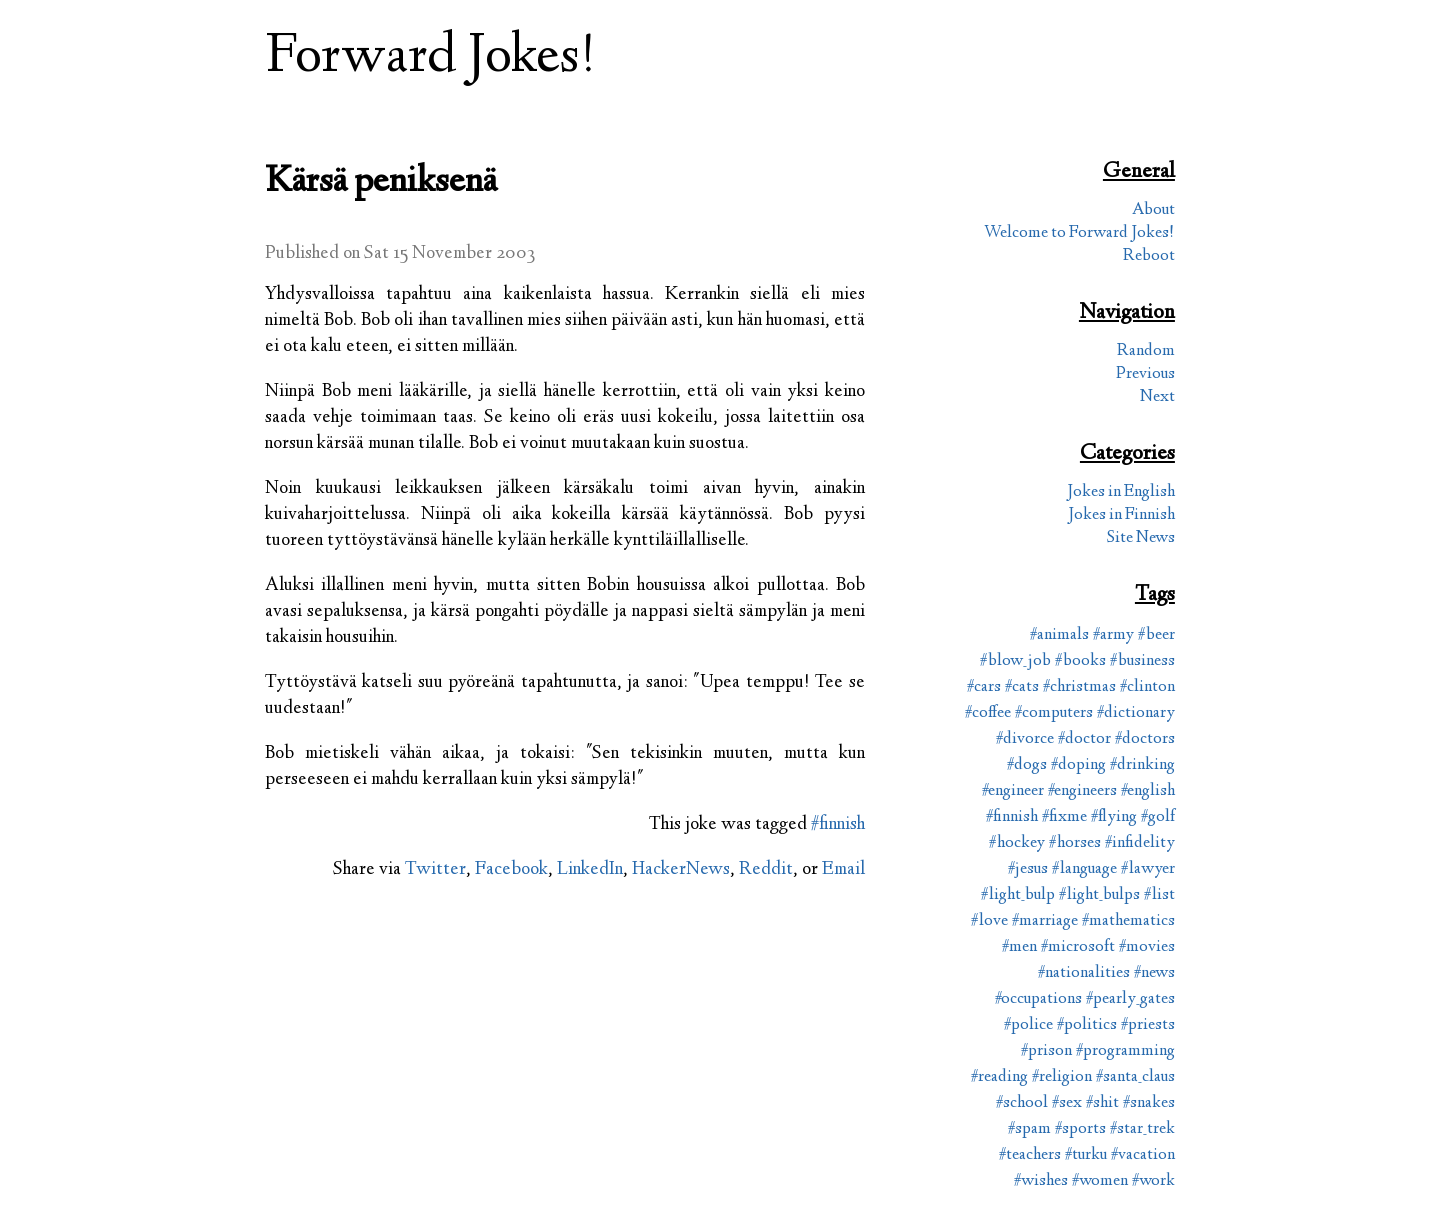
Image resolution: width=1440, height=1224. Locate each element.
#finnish (838, 825)
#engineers (1082, 791)
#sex (1067, 1103)
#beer (1156, 635)
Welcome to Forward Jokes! (1079, 233)
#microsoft (1078, 947)
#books (1080, 661)
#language (1084, 869)
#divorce (1025, 739)
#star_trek (1142, 1129)
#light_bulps (1099, 895)
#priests (1148, 1025)
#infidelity (1140, 843)
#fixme (1064, 817)
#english (1148, 791)
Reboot (1149, 256)
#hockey (1017, 843)
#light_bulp (1018, 895)
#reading (999, 1077)
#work (1153, 1181)
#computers (1054, 713)
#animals (1059, 635)
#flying (1114, 817)
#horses (1075, 843)
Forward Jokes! (431, 58)
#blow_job (1015, 661)
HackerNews (681, 870)
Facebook (511, 870)
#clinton (1147, 687)
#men (1019, 947)
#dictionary (1136, 713)
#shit (1102, 1103)
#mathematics (1128, 921)
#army (1113, 635)
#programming (1125, 1051)
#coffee (988, 713)
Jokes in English (1121, 492)
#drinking (1142, 765)
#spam (1029, 1129)
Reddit (766, 870)
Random (1146, 351)
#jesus (1028, 869)
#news (1154, 973)
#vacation (1143, 1155)
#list (1159, 895)
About (1153, 210)
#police (1028, 1025)
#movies (1147, 947)
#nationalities (1084, 973)
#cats (1022, 687)
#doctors (1145, 739)
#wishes (1041, 1181)
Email (843, 870)
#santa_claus (1135, 1077)
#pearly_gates (1130, 999)
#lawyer (1148, 869)
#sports (1080, 1129)
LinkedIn (590, 870)
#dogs (1027, 765)
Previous (1145, 374)
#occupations (1038, 999)
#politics (1087, 1025)
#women (1100, 1181)
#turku (1086, 1155)
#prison (1046, 1051)
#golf (1158, 817)
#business (1142, 661)
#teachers (1030, 1155)
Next (1157, 397)
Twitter (435, 870)
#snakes (1149, 1103)
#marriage (1045, 921)
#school (1022, 1103)
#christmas (1079, 687)
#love (989, 921)
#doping (1078, 765)
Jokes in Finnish (1121, 515)
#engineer (1013, 791)
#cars (984, 687)
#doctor (1084, 739)
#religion (1062, 1077)
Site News (1141, 538)
